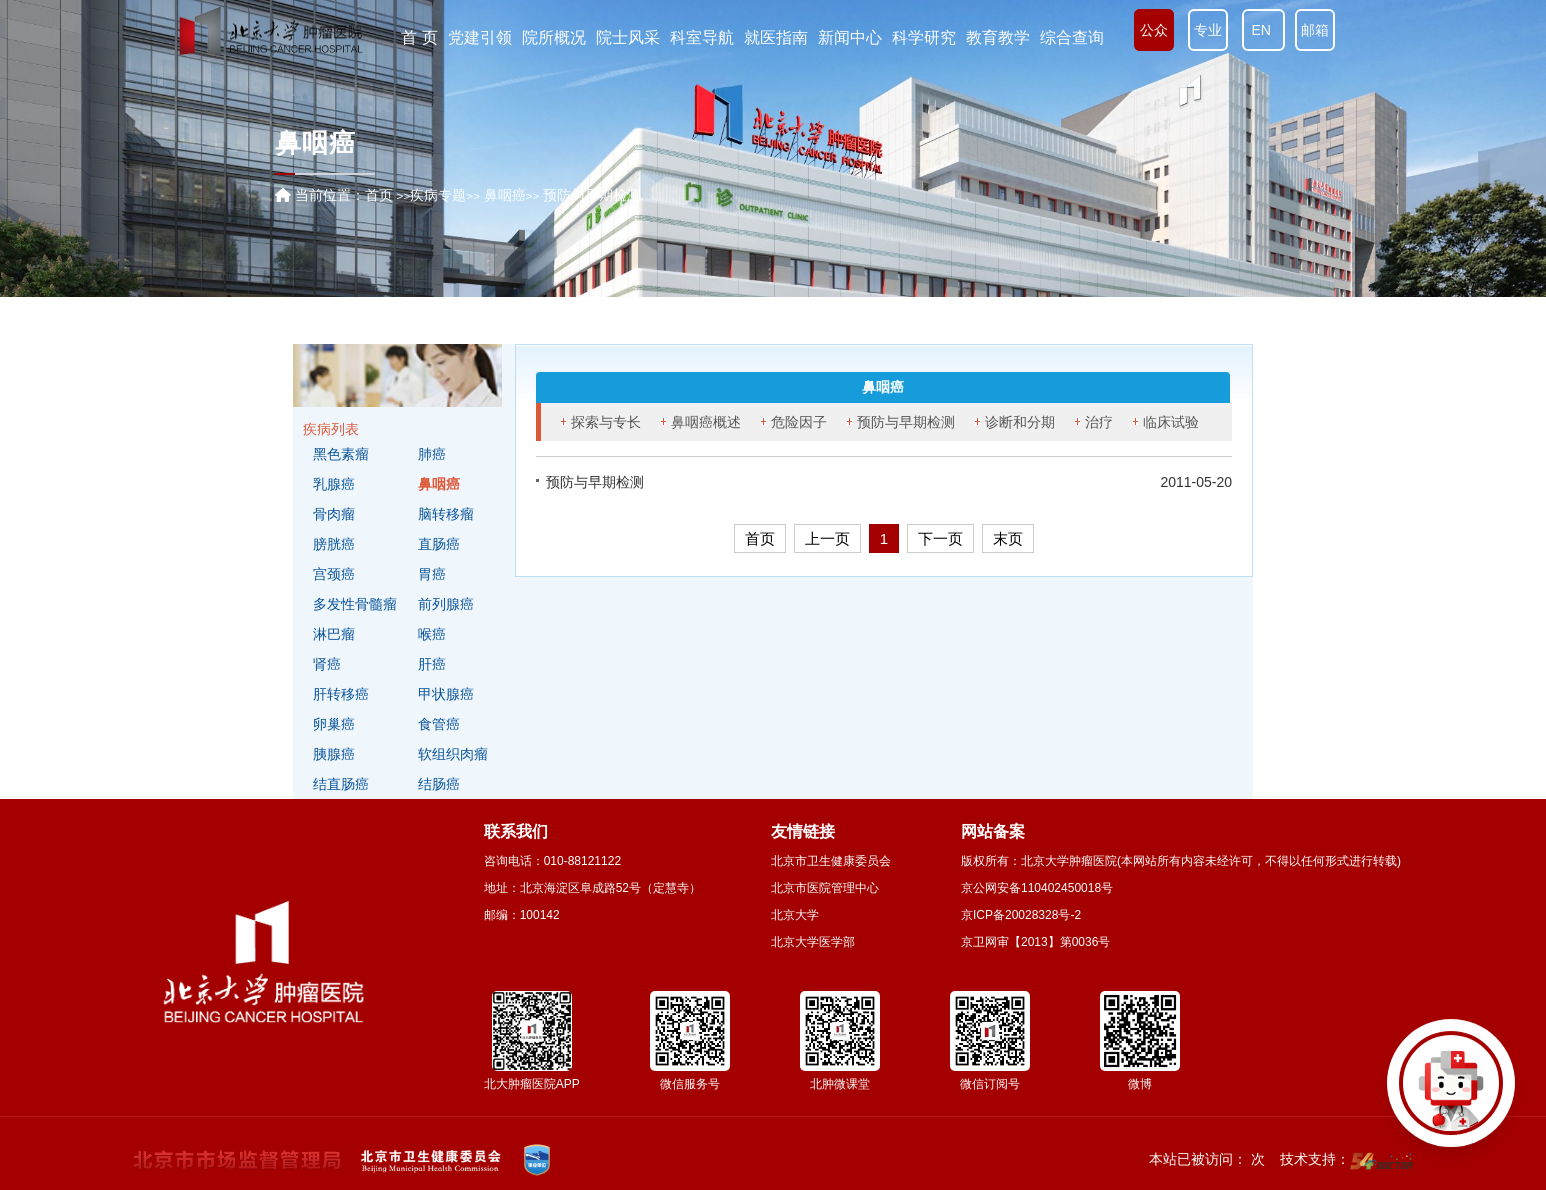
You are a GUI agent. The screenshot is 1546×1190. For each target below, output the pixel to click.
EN (1263, 30)
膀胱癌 (334, 544)
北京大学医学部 (813, 942)
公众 (1154, 30)
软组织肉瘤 (453, 754)
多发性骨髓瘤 (355, 604)
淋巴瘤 (334, 634)
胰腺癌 (334, 754)
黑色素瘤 (341, 454)
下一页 (940, 538)
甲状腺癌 (446, 694)
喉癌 (432, 634)
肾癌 (327, 664)
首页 (379, 195)
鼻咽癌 (439, 484)
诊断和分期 (1020, 422)
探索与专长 (606, 422)
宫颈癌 (334, 574)
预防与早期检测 (906, 422)
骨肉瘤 (334, 514)
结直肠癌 (341, 784)
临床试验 (1171, 422)
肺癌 (432, 454)
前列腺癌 (446, 604)
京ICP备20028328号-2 (1021, 915)
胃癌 (432, 574)
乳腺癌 (334, 484)
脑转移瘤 (446, 514)
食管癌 (439, 724)
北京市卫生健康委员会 (831, 861)
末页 (1008, 538)
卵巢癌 (334, 724)
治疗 (1099, 422)
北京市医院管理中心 (825, 888)
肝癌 (432, 664)
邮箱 (1315, 30)
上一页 (827, 538)
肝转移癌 (341, 694)
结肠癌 (439, 784)
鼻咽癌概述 (706, 422)
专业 (1208, 30)
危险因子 (799, 422)
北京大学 (795, 915)
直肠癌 (439, 544)
